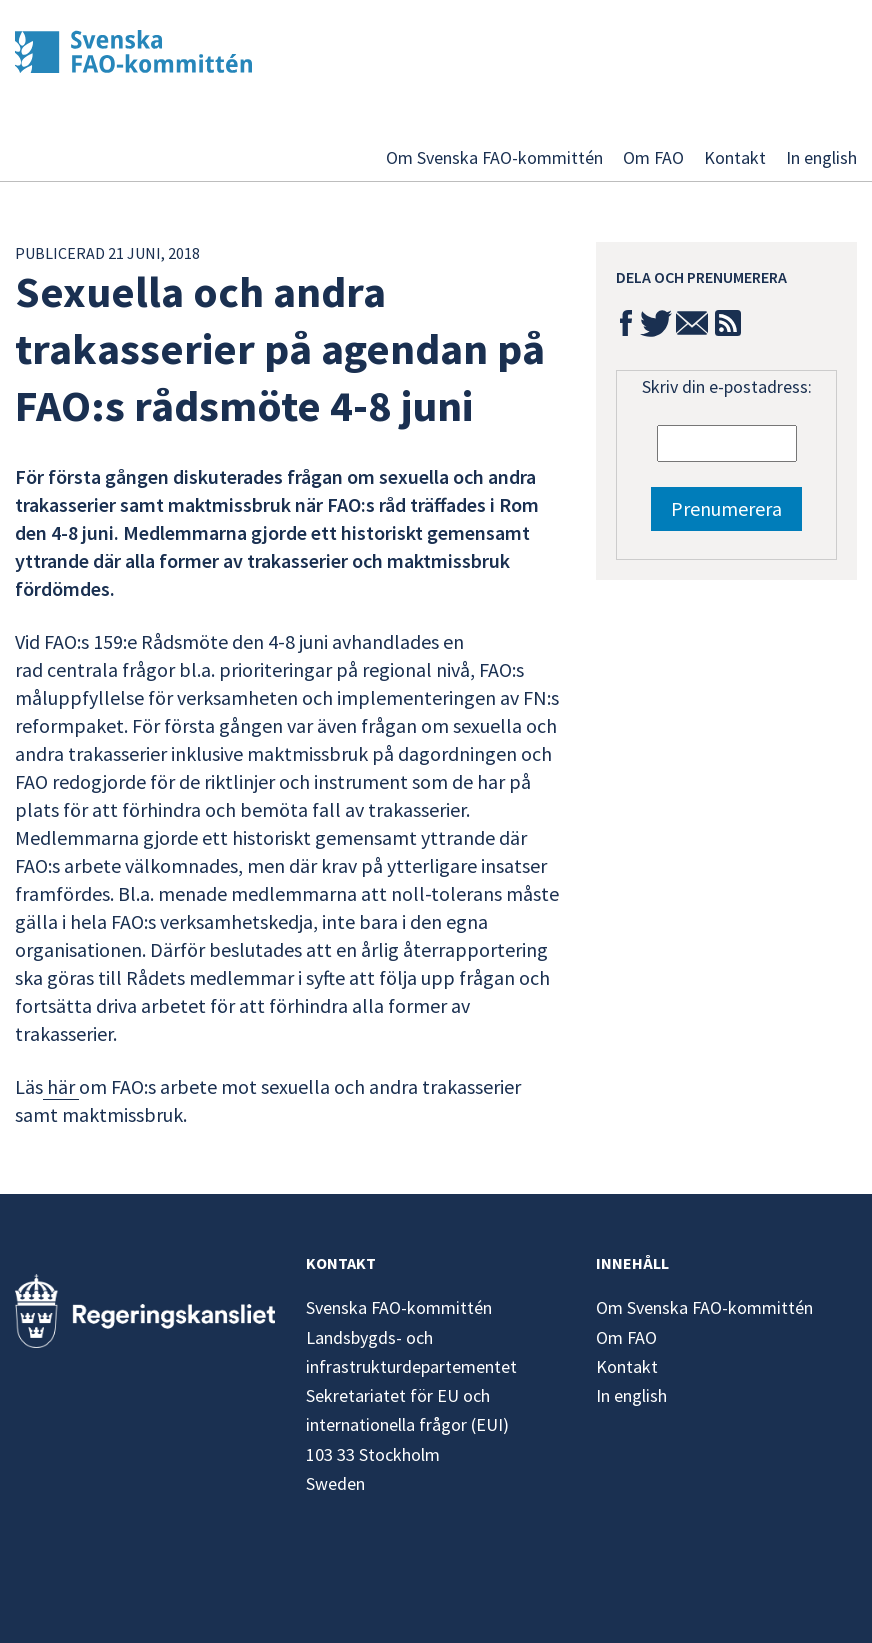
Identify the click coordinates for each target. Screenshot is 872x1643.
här (61, 1086)
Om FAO (653, 157)
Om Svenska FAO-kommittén (494, 157)
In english (821, 157)
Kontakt (735, 157)
